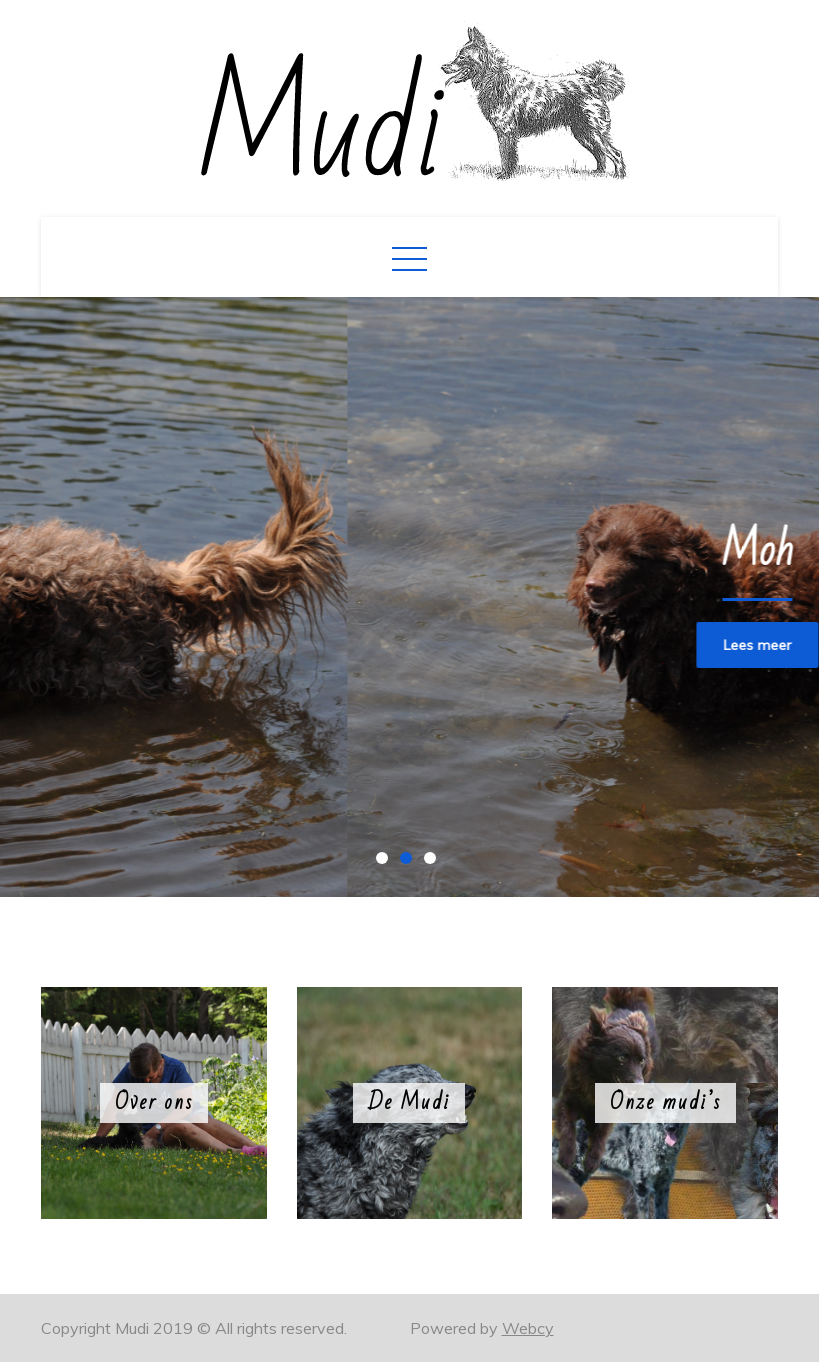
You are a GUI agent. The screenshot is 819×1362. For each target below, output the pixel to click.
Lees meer (229, 645)
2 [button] (410, 862)
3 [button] (434, 862)
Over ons (154, 1102)
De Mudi (409, 1102)
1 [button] (386, 862)
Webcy (528, 1328)
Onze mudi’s (665, 1102)
